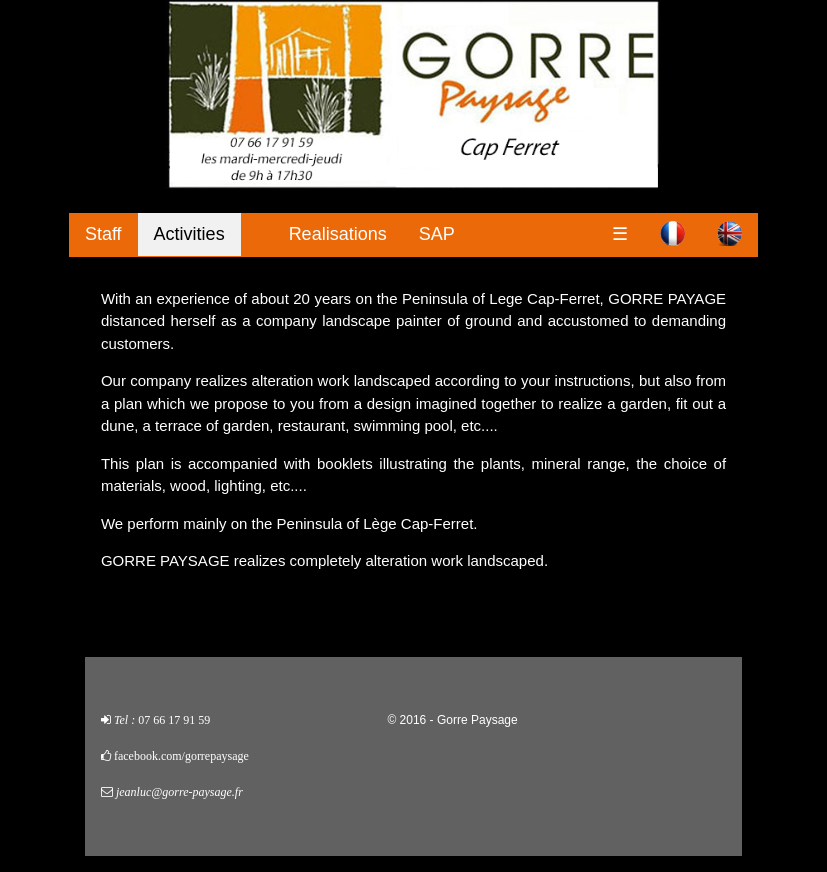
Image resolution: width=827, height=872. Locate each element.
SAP (437, 234)
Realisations (338, 234)
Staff (103, 234)
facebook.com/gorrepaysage (181, 756)
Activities (189, 234)
